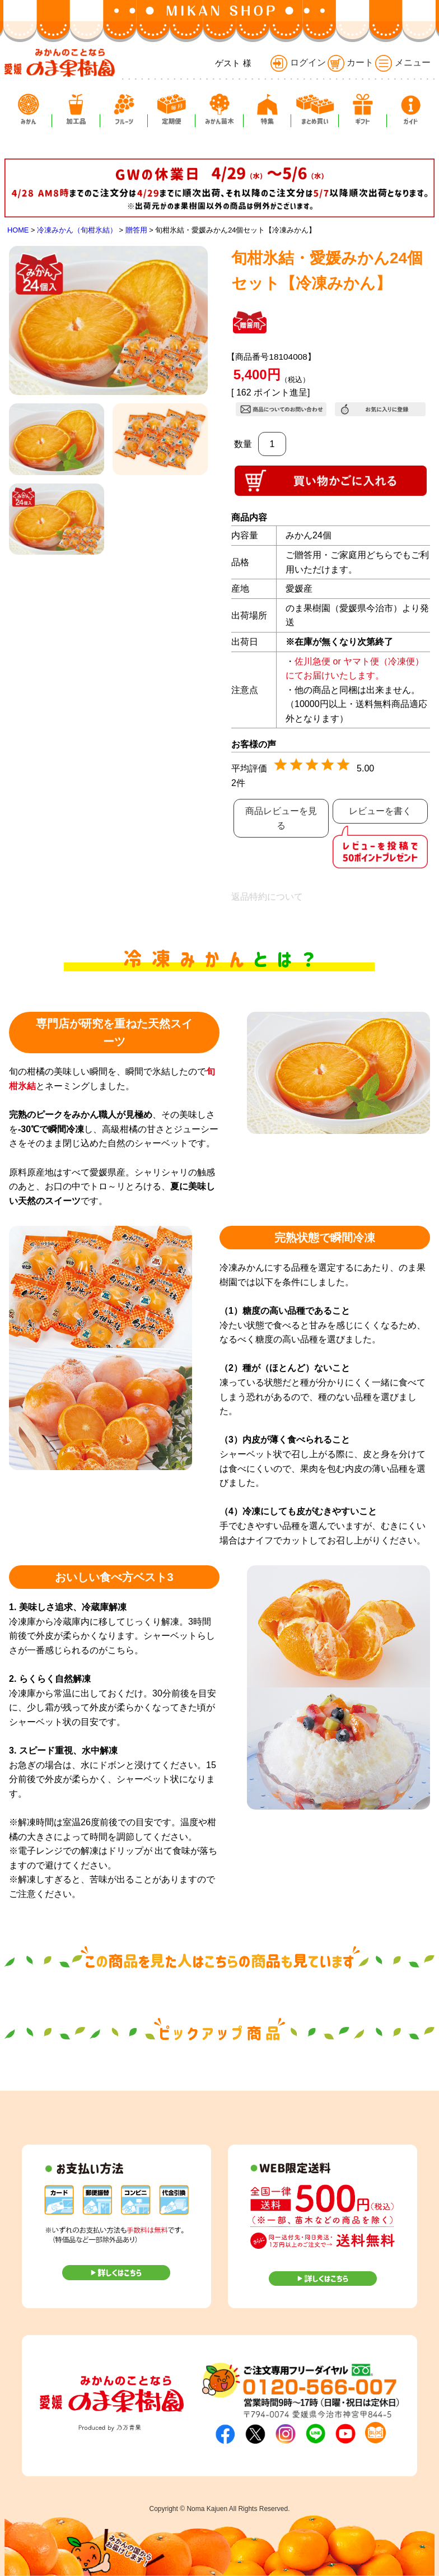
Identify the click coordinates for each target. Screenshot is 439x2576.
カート (350, 62)
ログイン (297, 62)
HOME (18, 230)
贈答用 (136, 230)
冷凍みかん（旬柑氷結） (77, 230)
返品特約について (267, 896)
